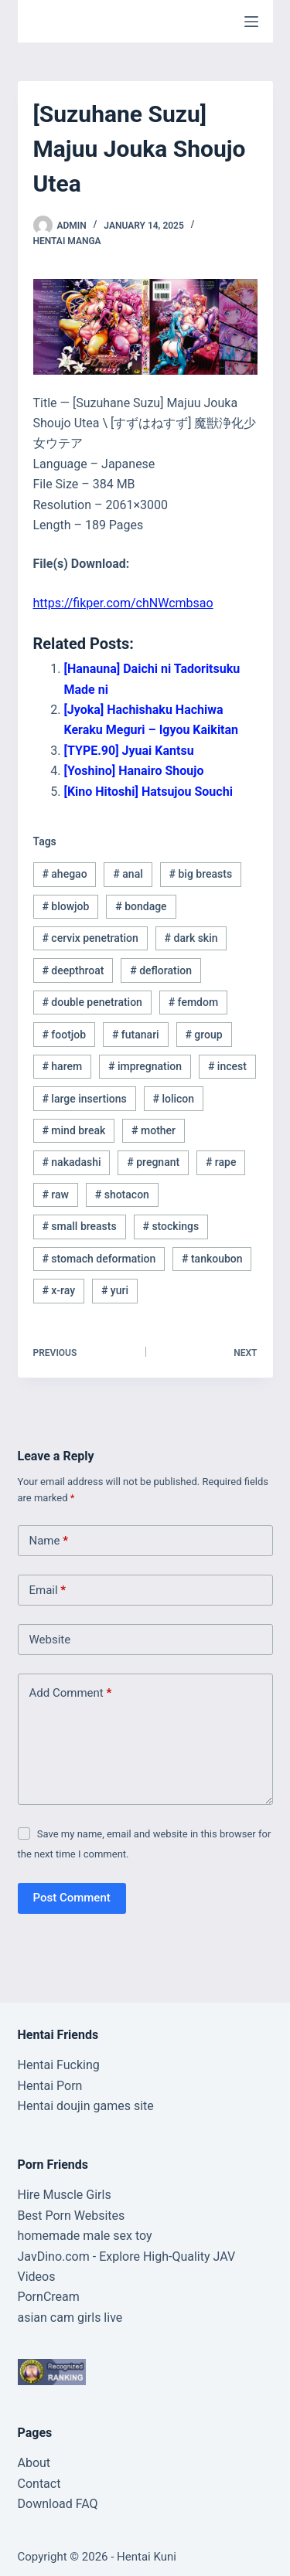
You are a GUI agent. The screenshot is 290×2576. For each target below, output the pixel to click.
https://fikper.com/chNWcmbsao (123, 603)
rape (221, 1162)
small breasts (79, 1226)
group (203, 1034)
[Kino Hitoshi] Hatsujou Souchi (148, 791)
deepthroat (73, 970)
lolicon (173, 1099)
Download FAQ (58, 2503)
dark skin (191, 938)
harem (62, 1066)
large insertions (84, 1099)
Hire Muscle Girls (64, 2194)
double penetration (92, 1002)
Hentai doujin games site (86, 2106)
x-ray (58, 1290)
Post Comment (72, 1898)
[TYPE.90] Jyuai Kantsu (129, 750)
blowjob (65, 906)
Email (48, 1590)
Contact (39, 2483)
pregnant (153, 1162)
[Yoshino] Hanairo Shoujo (134, 770)
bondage (140, 906)
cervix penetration (90, 938)
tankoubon (212, 1258)
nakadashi (71, 1162)
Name (49, 1541)
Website (50, 1640)
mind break (73, 1130)
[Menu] (251, 22)
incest (227, 1066)
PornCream (49, 2296)
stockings (170, 1226)
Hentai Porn (50, 2085)
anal (127, 874)
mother (153, 1130)
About (34, 2462)
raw (55, 1194)
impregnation (145, 1066)
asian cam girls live (70, 2317)
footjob (64, 1034)
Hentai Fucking (59, 2065)
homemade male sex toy (85, 2235)
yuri (114, 1290)
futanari (135, 1034)
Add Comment (70, 1693)
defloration (161, 970)
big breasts (201, 874)
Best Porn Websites (71, 2215)
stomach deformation (98, 1258)
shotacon (122, 1194)
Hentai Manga (67, 241)
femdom (193, 1002)
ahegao (64, 874)
